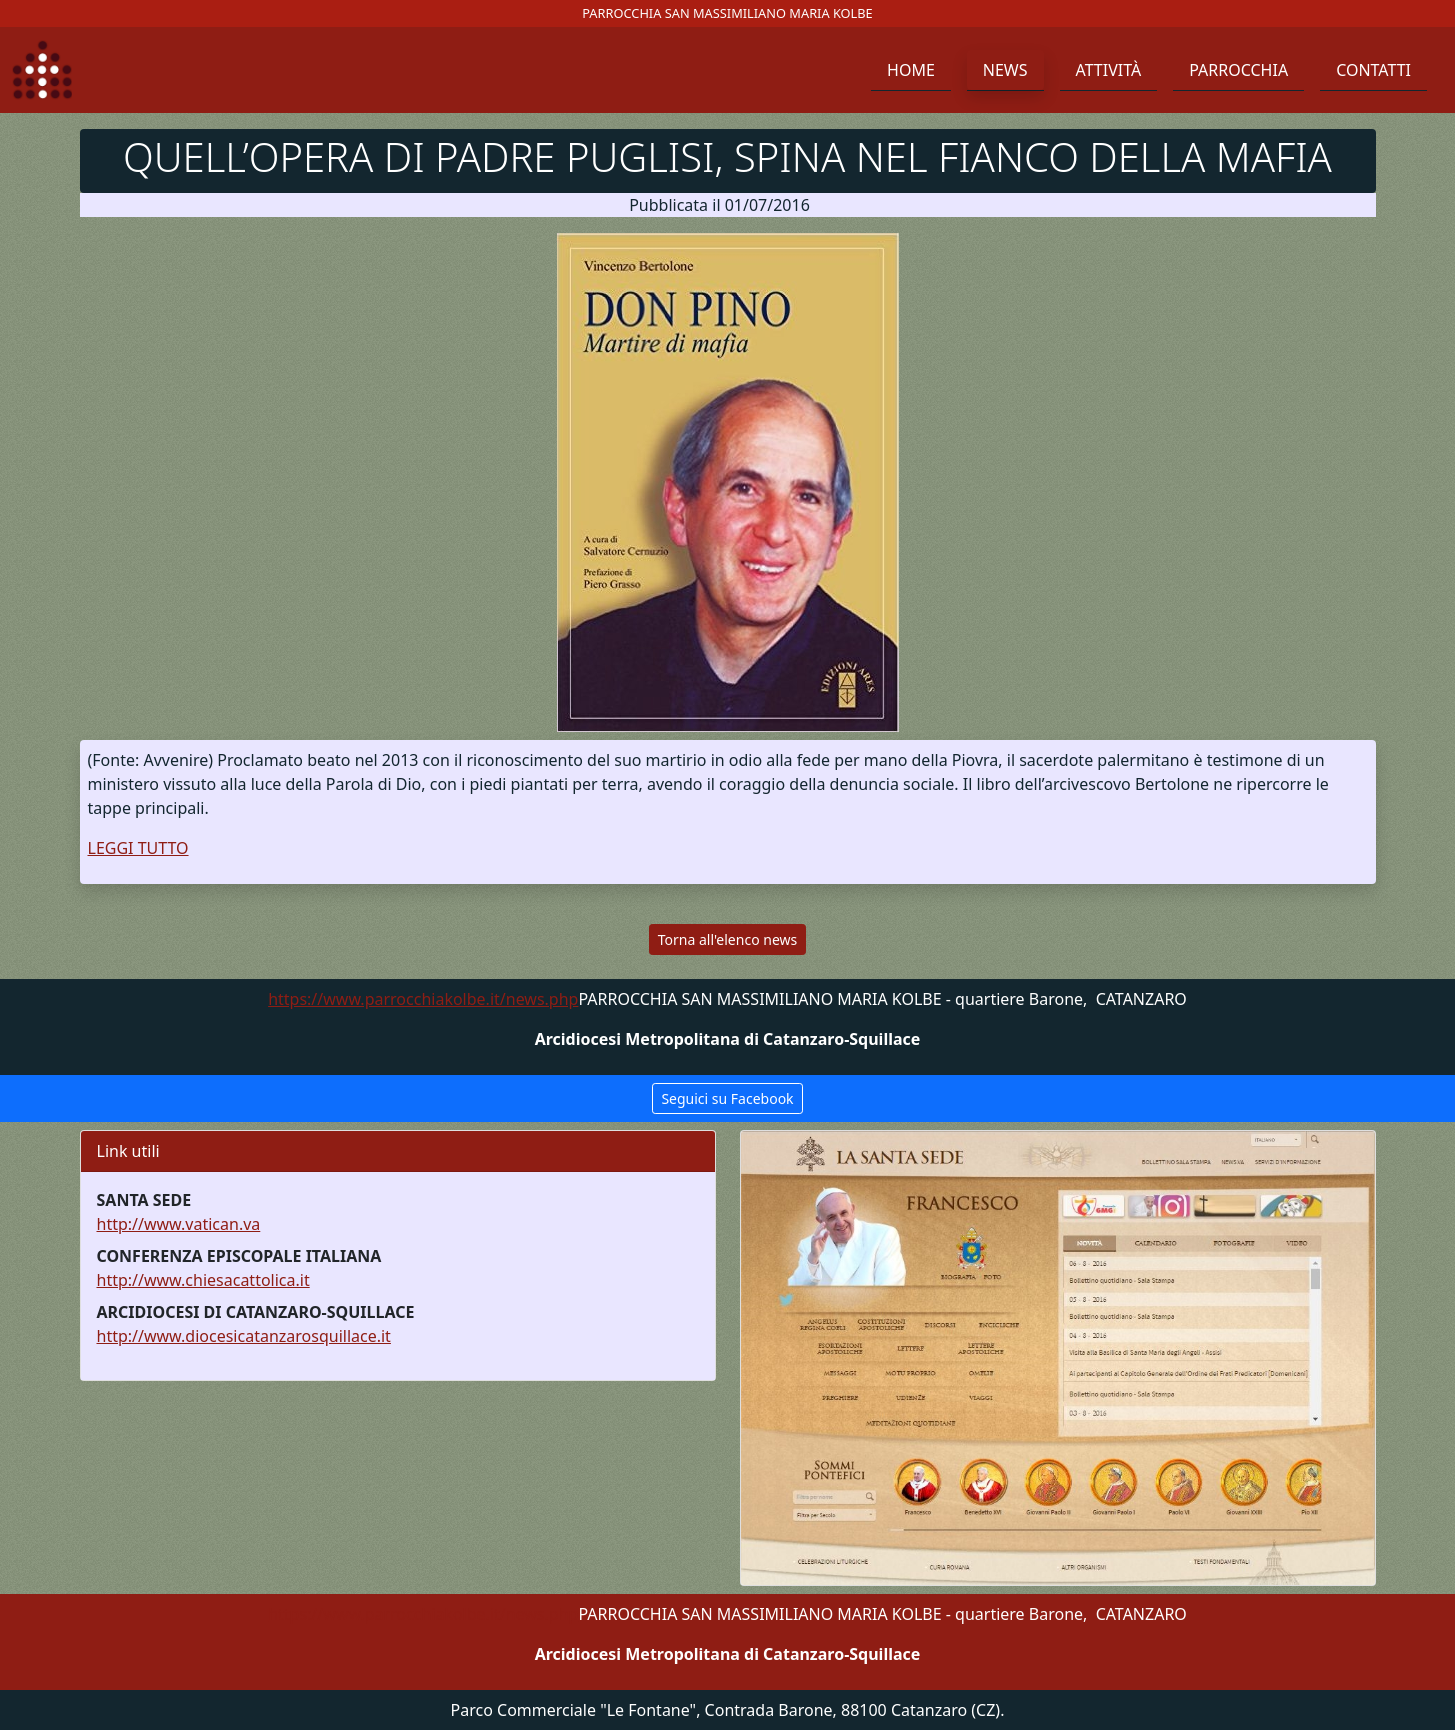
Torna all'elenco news (727, 939)
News (1005, 70)
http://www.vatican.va (179, 1224)
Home (911, 70)
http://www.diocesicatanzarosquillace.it (244, 1336)
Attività (1109, 70)
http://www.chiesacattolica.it (203, 1280)
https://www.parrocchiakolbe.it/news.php (423, 999)
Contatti (1373, 70)
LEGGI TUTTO (138, 848)
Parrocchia (1238, 70)
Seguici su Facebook (727, 1098)
